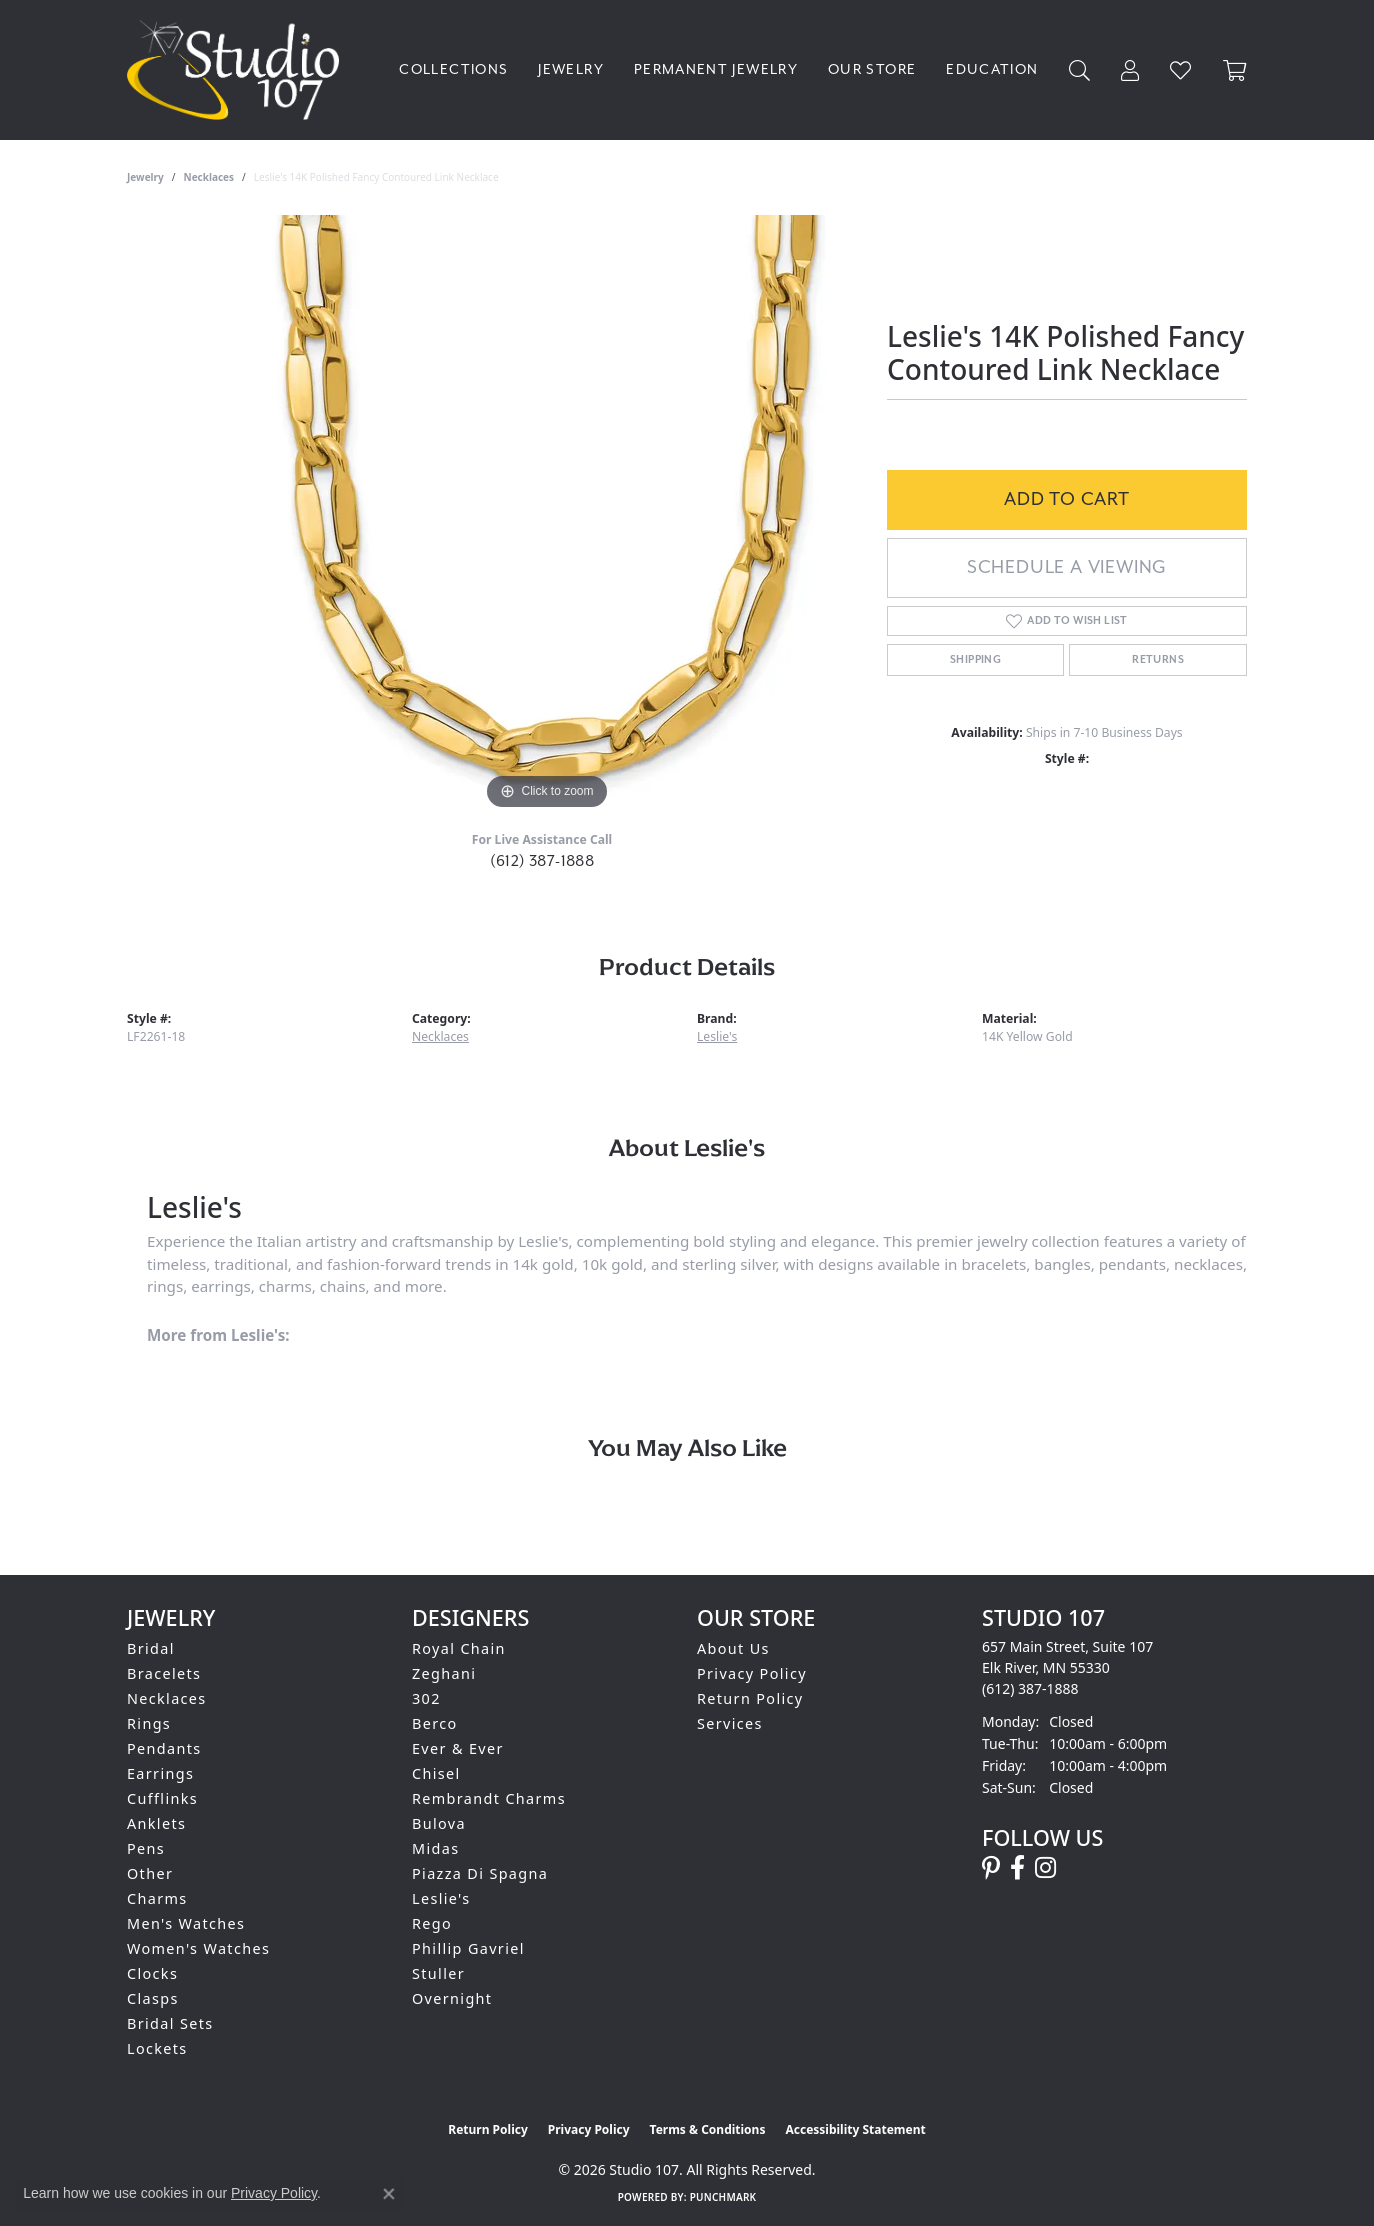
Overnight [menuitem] (452, 1998)
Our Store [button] (872, 69)
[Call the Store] (1030, 1688)
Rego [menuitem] (432, 1923)
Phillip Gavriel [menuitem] (468, 1948)
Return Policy (750, 1698)
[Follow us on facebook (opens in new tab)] (1017, 1868)
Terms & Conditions (708, 2129)
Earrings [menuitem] (160, 1773)
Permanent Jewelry (716, 69)
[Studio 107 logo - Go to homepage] (238, 70)
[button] (1080, 70)
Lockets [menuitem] (157, 2048)
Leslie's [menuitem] (441, 1898)
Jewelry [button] (571, 69)
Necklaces (209, 177)
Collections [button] (453, 69)
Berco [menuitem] (435, 1723)
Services (730, 1723)
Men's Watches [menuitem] (186, 1923)
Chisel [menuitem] (436, 1773)
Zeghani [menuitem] (444, 1673)
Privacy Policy (752, 1673)
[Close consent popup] (389, 2194)
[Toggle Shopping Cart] (1235, 70)
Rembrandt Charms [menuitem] (489, 1798)
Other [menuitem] (150, 1873)
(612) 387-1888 (542, 861)
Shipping (975, 660)
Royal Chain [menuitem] (459, 1648)
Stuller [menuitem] (438, 1973)
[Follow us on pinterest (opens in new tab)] (991, 1868)
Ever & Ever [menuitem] (458, 1748)
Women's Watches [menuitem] (198, 1948)
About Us (733, 1648)
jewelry (145, 177)
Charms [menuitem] (157, 1898)
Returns (1158, 660)
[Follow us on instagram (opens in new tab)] (1045, 1868)
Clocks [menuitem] (152, 1973)
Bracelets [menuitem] (164, 1673)
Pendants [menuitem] (164, 1748)
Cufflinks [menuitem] (162, 1798)
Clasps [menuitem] (153, 1998)
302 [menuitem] (426, 1698)
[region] (547, 515)
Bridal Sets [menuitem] (170, 2023)
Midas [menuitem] (435, 1848)
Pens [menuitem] (146, 1848)
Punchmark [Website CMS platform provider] (723, 2197)
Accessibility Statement (855, 2129)
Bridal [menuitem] (151, 1648)
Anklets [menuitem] (156, 1823)
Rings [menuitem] (149, 1723)
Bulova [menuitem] (439, 1823)
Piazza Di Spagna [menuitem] (480, 1873)
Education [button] (992, 69)
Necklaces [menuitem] (167, 1698)
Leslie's (717, 1036)
